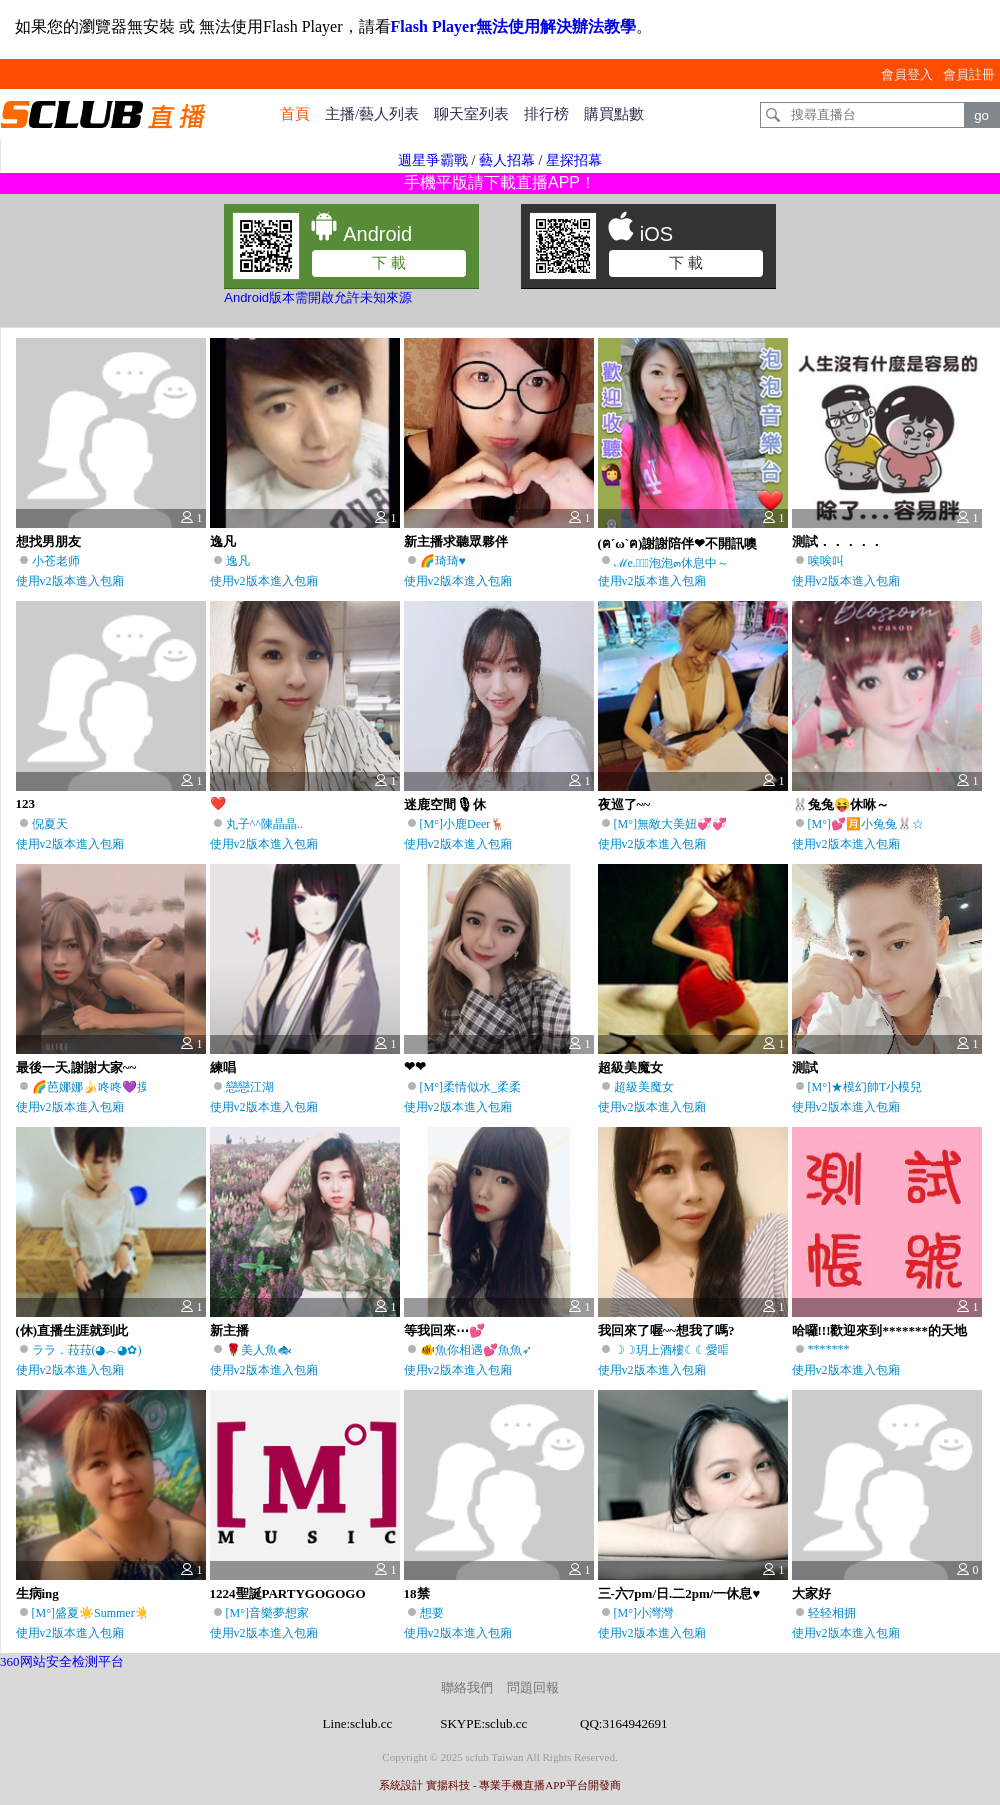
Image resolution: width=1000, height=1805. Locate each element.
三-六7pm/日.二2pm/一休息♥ (679, 1593)
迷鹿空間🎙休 (445, 804)
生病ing (37, 1593)
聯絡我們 (467, 1687)
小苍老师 (56, 561)
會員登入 (907, 74)
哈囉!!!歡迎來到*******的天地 (880, 1330)
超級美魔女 (630, 1067)
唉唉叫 (826, 561)
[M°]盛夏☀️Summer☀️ (91, 1613)
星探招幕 (574, 160)
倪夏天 (50, 824)
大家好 (811, 1593)
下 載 (389, 262)
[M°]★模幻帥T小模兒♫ (870, 1087)
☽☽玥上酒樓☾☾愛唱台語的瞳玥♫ (706, 1350)
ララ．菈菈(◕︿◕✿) (87, 1350)
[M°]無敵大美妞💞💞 (670, 824)
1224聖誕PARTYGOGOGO (288, 1593)
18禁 (417, 1593)
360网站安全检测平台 (62, 1661)
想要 (432, 1613)
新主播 (229, 1330)
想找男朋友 (48, 541)
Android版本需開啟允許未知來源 (318, 297)
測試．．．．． (837, 541)
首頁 (295, 114)
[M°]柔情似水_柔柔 (470, 1087)
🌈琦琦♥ (443, 561)
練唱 (223, 1067)
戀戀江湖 (250, 1087)
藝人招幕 (507, 160)
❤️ (218, 803)
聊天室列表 (471, 114)
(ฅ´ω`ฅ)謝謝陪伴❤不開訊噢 (678, 543)
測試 (805, 1067)
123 (26, 803)
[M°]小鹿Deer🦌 (463, 824)
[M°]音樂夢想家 (267, 1613)
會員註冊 (969, 74)
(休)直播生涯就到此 (72, 1330)
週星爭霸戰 (433, 160)
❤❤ (415, 1066)
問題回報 (533, 1687)
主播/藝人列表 (372, 114)
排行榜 (546, 114)
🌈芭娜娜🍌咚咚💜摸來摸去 (108, 1087)
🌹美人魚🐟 (259, 1350)
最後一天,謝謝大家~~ (76, 1067)
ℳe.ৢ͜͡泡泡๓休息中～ (671, 563)
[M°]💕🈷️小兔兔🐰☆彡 (872, 824)
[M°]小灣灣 (643, 1613)
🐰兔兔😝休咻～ (840, 804)
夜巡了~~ (624, 804)
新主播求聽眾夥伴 (456, 541)
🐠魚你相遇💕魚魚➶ (476, 1350)
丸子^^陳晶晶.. (264, 824)
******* (829, 1349)
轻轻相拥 (832, 1613)
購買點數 (614, 114)
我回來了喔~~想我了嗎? (666, 1330)
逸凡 (223, 541)
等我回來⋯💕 (444, 1330)
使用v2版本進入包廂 (70, 581)
